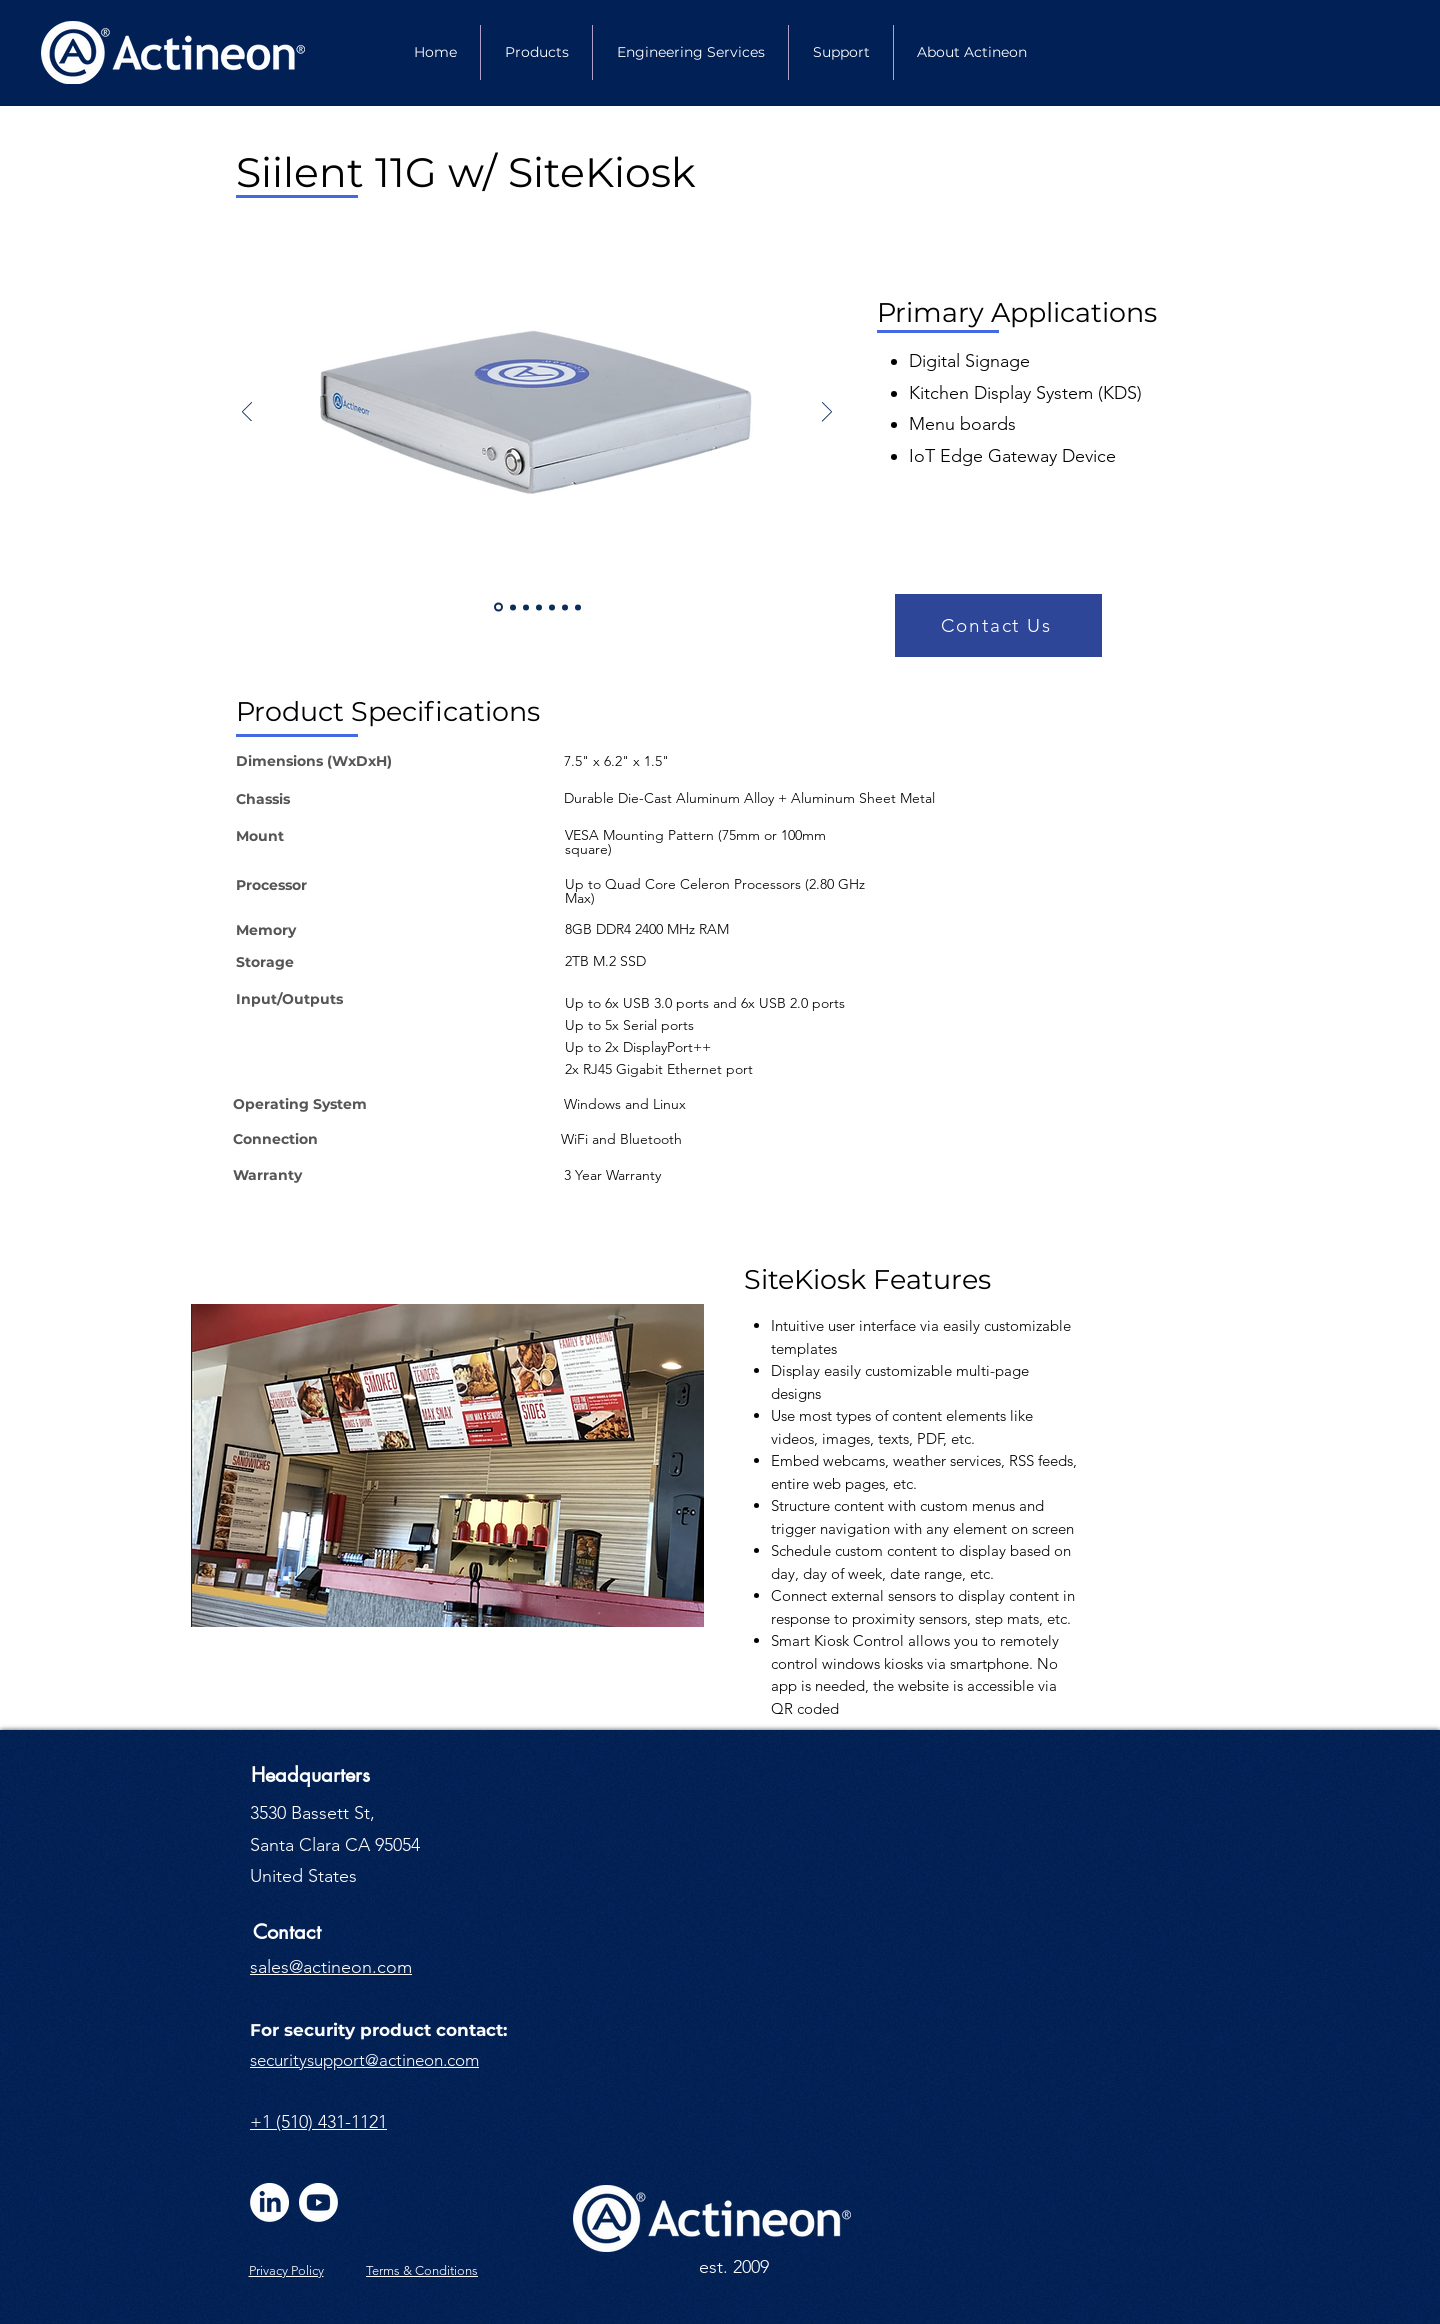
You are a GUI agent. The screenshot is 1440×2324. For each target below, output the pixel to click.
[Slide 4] (552, 607)
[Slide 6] (565, 607)
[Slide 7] (578, 607)
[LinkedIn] (269, 2202)
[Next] (827, 413)
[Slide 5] (539, 607)
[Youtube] (318, 2202)
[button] (998, 625)
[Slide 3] (526, 607)
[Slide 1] (498, 607)
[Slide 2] (513, 607)
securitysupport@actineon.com (364, 2060)
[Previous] (247, 413)
